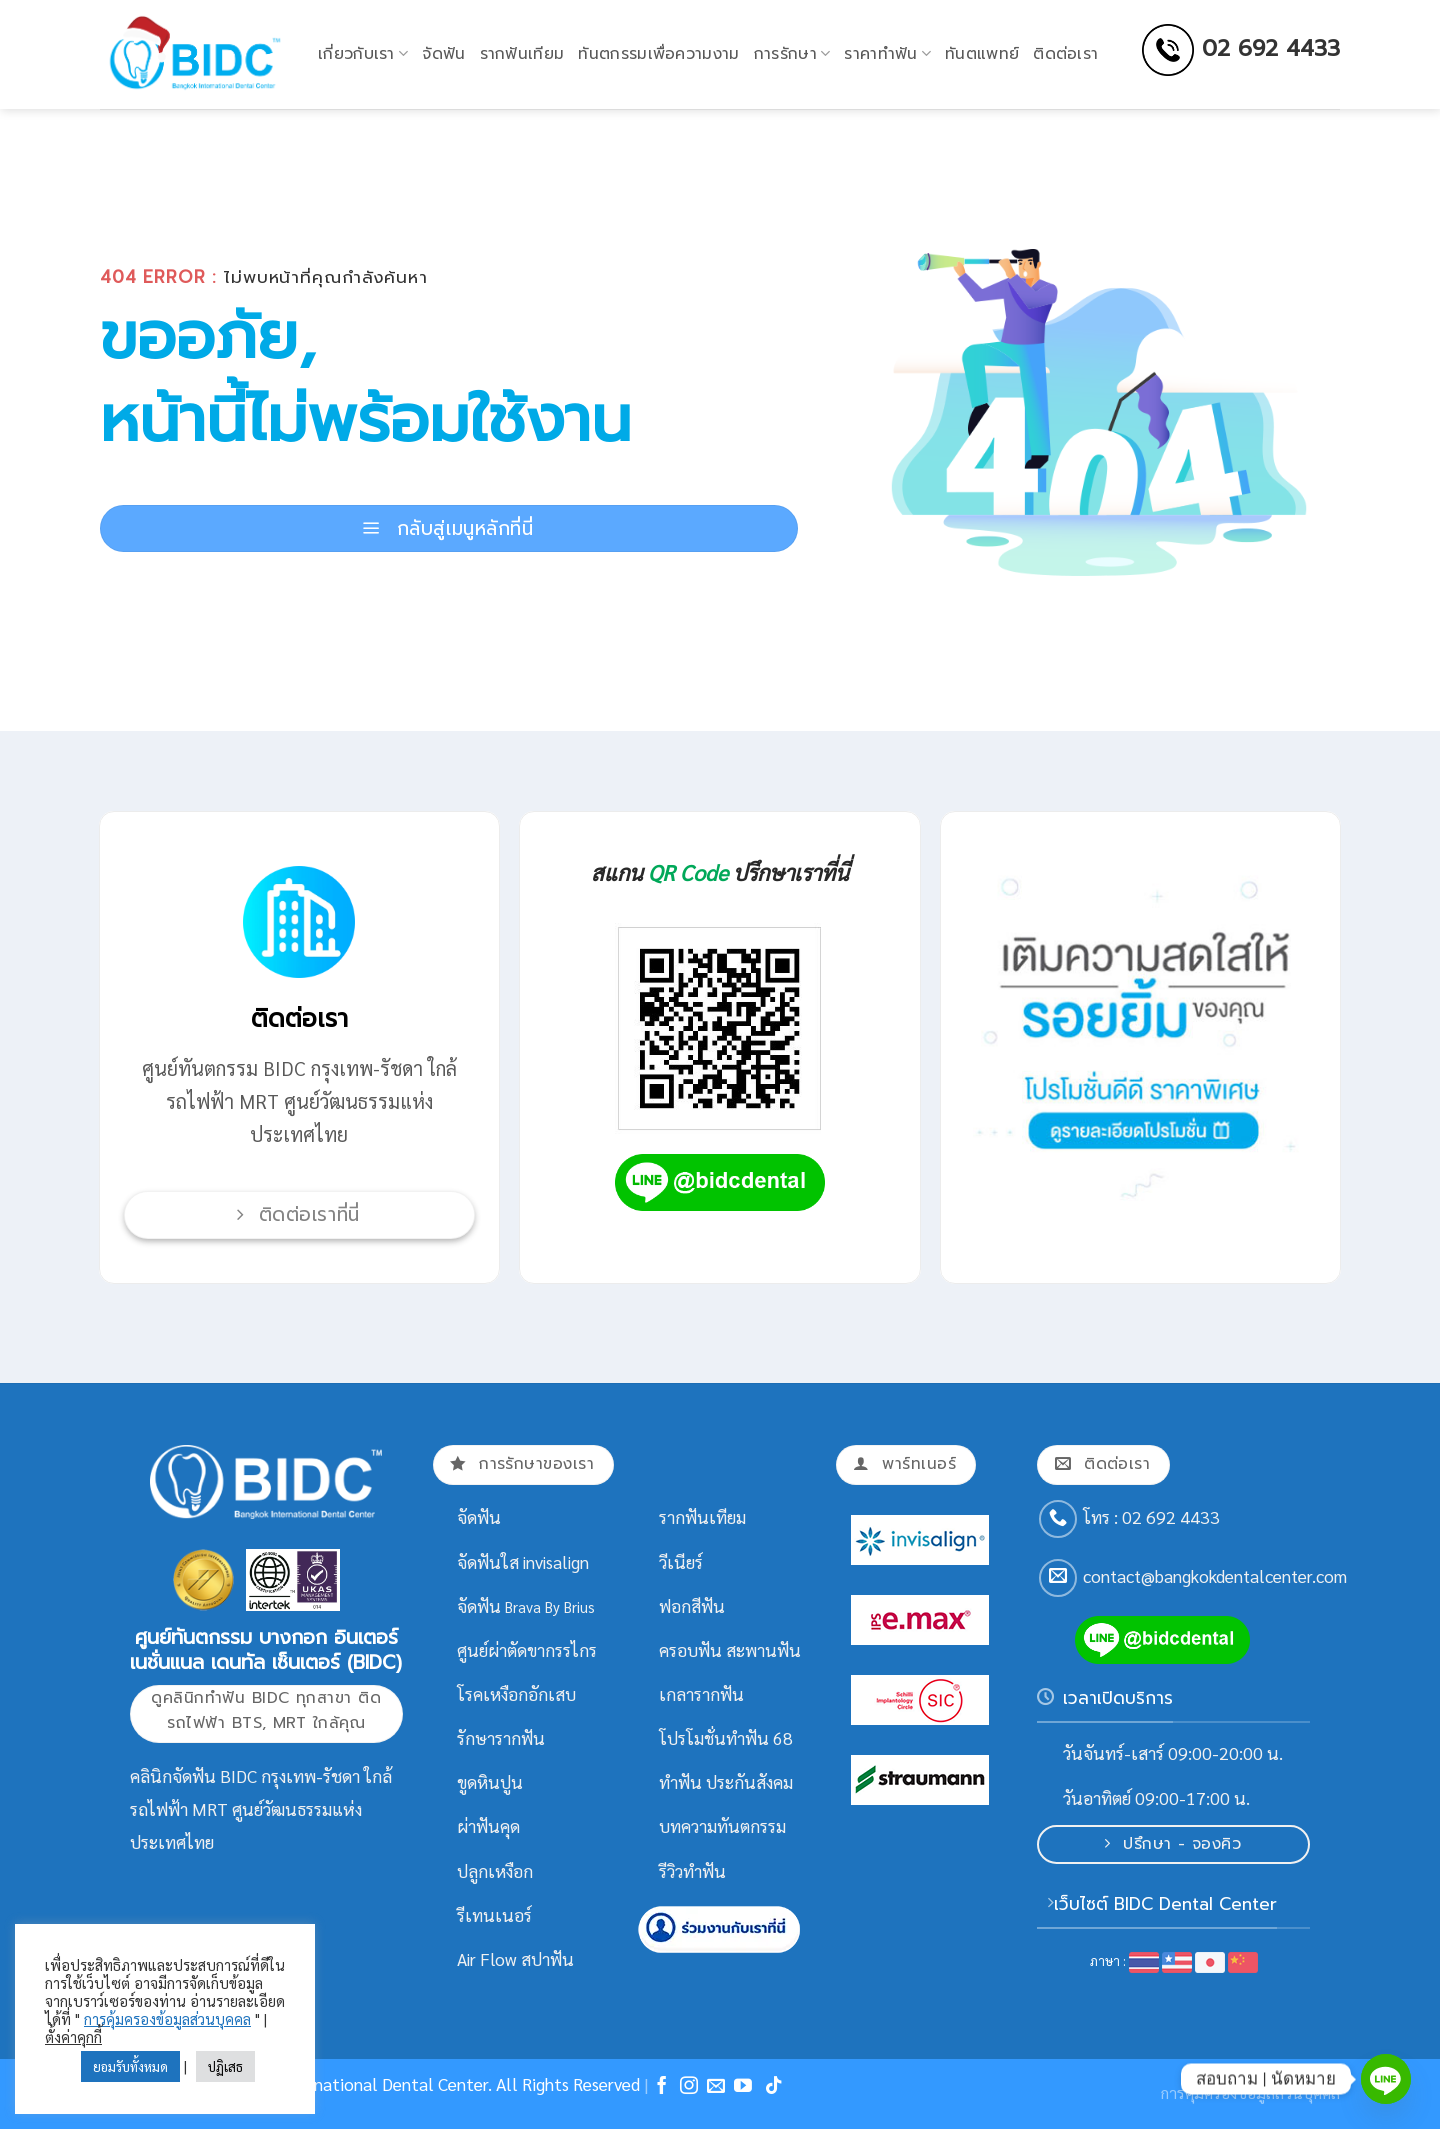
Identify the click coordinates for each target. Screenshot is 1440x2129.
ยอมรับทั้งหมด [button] (130, 2066)
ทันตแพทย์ (982, 54)
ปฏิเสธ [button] (225, 2066)
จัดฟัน (443, 54)
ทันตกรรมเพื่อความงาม (658, 54)
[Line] (1386, 2079)
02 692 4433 (1271, 48)
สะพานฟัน (763, 1650)
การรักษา (792, 54)
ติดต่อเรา (1065, 54)
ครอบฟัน (690, 1650)
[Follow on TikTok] (774, 2087)
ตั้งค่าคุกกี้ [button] (73, 2036)
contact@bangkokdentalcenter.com (1215, 1576)
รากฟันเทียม (522, 54)
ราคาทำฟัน (887, 54)
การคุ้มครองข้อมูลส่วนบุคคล (167, 2018)
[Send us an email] (1058, 1578)
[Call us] (1058, 1519)
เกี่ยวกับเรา (363, 54)
